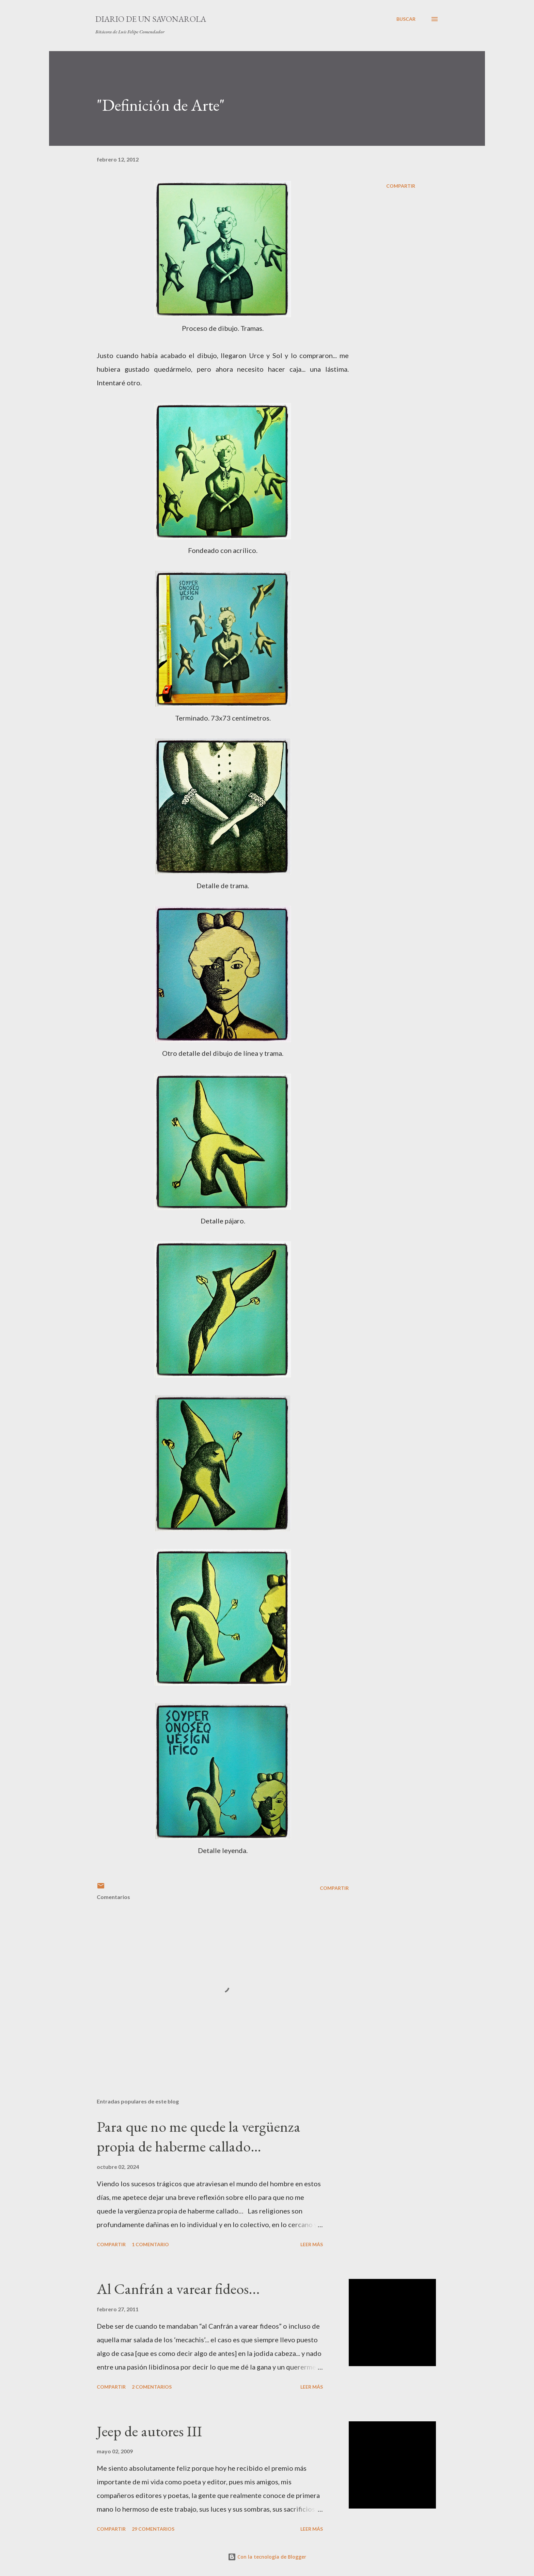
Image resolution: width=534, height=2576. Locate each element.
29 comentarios (153, 2529)
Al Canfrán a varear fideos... (178, 2288)
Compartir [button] (400, 186)
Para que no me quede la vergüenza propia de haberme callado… (198, 2136)
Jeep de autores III (149, 2431)
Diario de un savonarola (150, 19)
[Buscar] (405, 19)
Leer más (311, 2244)
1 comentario (150, 2244)
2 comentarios (152, 2387)
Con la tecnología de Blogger (267, 2557)
